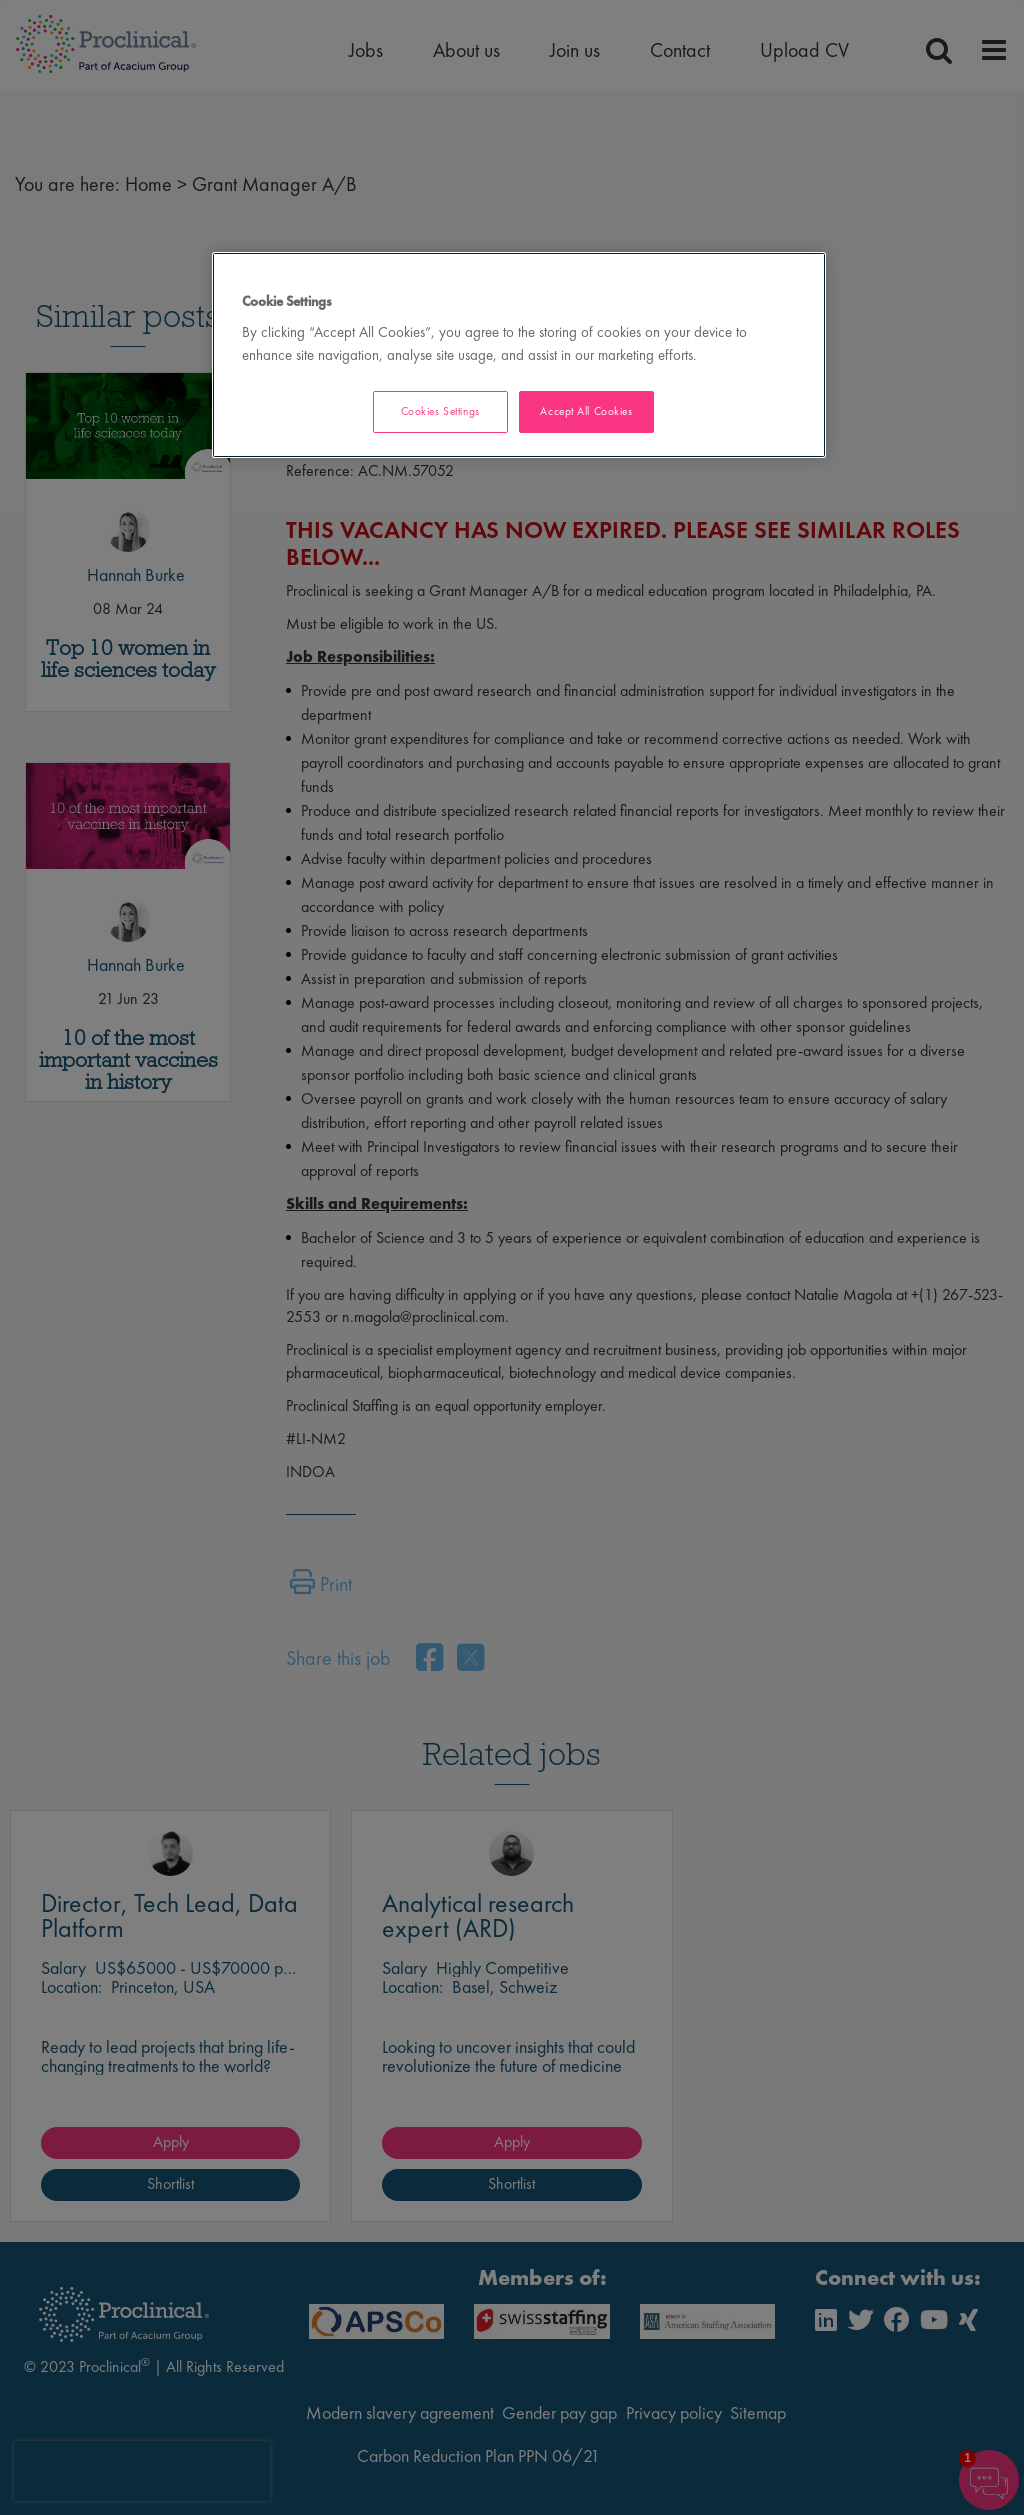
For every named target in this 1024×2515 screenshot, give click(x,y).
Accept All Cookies (586, 411)
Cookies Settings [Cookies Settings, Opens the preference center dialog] (440, 411)
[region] (519, 355)
